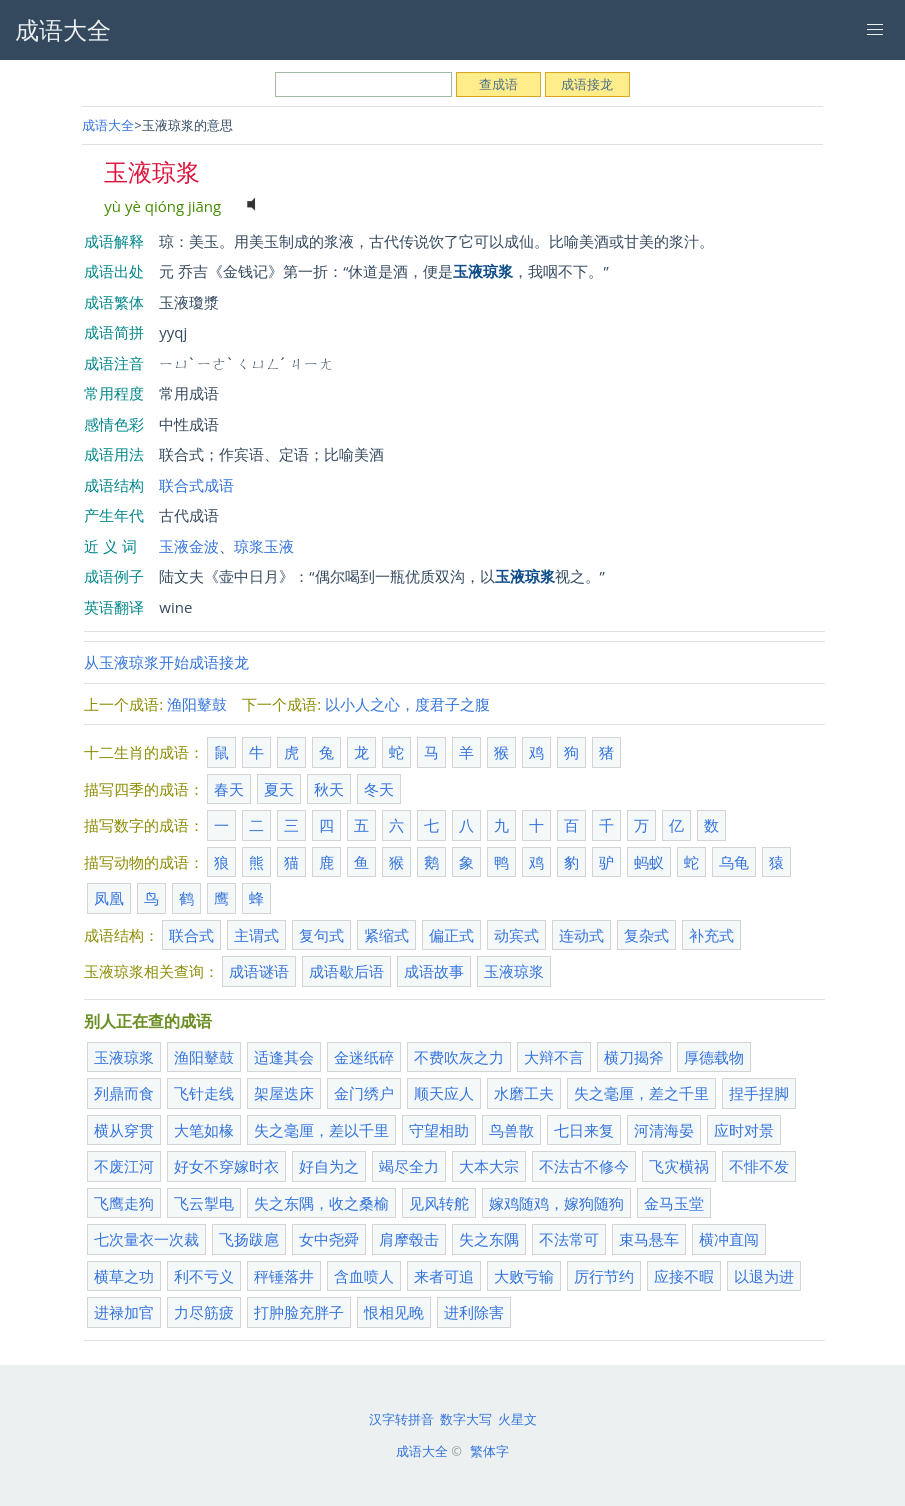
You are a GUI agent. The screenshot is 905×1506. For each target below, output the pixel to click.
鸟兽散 (511, 1130)
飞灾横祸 (679, 1166)
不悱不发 (759, 1166)
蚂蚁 (649, 862)
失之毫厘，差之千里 (641, 1093)
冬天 (379, 789)
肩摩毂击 (409, 1239)
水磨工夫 (524, 1093)
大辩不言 (554, 1057)
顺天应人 (444, 1093)
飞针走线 (204, 1093)
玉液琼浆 (514, 971)
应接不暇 (684, 1276)
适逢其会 (284, 1057)
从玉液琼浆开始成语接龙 (166, 662)
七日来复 (584, 1130)
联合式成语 (196, 485)
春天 (229, 789)
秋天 (329, 789)
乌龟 (734, 862)
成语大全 (108, 125)
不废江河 (124, 1166)
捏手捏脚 (759, 1093)
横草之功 (124, 1276)
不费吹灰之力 (459, 1057)
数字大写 (466, 1419)
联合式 (191, 935)
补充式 (711, 935)
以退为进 (764, 1276)
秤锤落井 (284, 1276)
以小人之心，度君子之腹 (407, 704)
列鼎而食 (124, 1093)
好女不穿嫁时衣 (226, 1166)
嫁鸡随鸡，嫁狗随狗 (556, 1203)
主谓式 (256, 935)
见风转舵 (439, 1203)
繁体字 (489, 1451)
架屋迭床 (284, 1093)
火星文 (517, 1419)
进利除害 (474, 1312)
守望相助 (439, 1130)
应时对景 (744, 1130)
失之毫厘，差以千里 (321, 1130)
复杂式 (646, 935)
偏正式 (451, 935)
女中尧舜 (329, 1239)
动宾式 (516, 935)
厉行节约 (604, 1276)
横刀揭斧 (634, 1057)
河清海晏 (664, 1130)
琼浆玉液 (264, 546)
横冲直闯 (729, 1239)
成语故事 (434, 971)
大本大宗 (489, 1166)
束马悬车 (649, 1239)
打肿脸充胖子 (299, 1312)
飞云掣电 (204, 1203)
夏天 (279, 789)
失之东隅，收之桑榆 (321, 1203)
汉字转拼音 (401, 1419)
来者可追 (444, 1276)
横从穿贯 (124, 1130)
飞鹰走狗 (124, 1203)
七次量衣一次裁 (146, 1239)
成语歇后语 (346, 971)
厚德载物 (714, 1057)
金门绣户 (364, 1093)
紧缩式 (386, 935)
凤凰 (109, 898)
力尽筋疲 (204, 1312)
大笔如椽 (204, 1130)
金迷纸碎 (364, 1057)
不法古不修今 (584, 1166)
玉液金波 (189, 546)
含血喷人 (364, 1276)
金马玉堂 (674, 1203)
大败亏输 (524, 1276)
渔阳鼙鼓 (197, 704)
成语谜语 (259, 971)
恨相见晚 (394, 1312)
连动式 (581, 935)
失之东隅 (489, 1239)
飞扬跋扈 (249, 1239)
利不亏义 (204, 1276)
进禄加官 (124, 1312)
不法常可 (569, 1239)
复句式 (321, 935)
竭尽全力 (409, 1166)
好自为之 (329, 1166)
